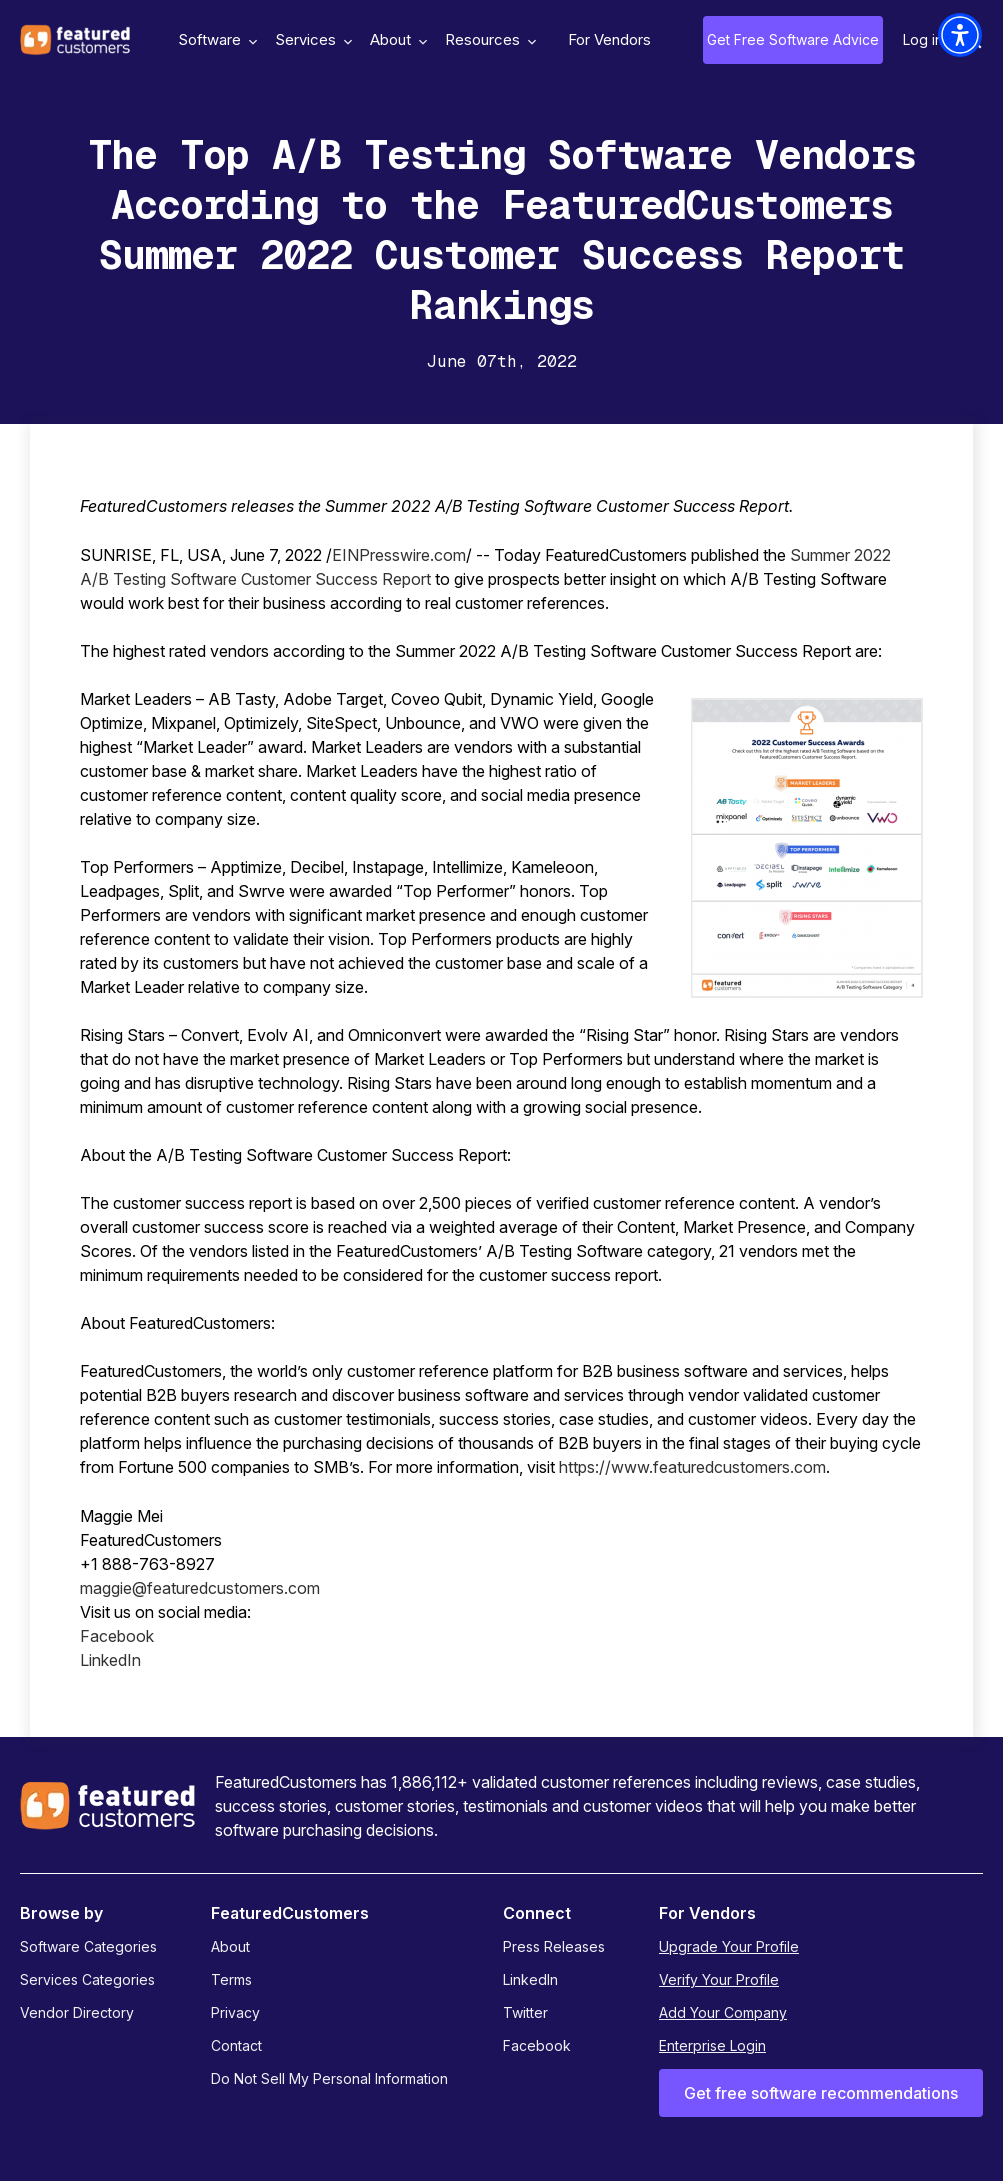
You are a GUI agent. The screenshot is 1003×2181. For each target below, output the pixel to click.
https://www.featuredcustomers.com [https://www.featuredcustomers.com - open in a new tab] (692, 1467)
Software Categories (88, 1946)
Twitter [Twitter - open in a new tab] (525, 2012)
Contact (236, 2045)
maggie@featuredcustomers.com (200, 1588)
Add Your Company (723, 2012)
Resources (488, 39)
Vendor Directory (77, 2012)
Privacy (235, 2012)
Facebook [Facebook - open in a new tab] (537, 2045)
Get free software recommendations (821, 2093)
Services (311, 39)
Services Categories (87, 1979)
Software (215, 39)
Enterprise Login (712, 2045)
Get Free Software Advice (793, 39)
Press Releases (554, 1946)
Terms (231, 1979)
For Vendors (609, 39)
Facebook (117, 1636)
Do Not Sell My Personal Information (329, 2078)
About (396, 39)
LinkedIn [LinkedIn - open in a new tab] (530, 1979)
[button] (960, 35)
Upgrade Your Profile (729, 1946)
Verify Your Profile (719, 1979)
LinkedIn (110, 1660)
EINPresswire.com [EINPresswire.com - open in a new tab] (399, 555)
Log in (923, 39)
